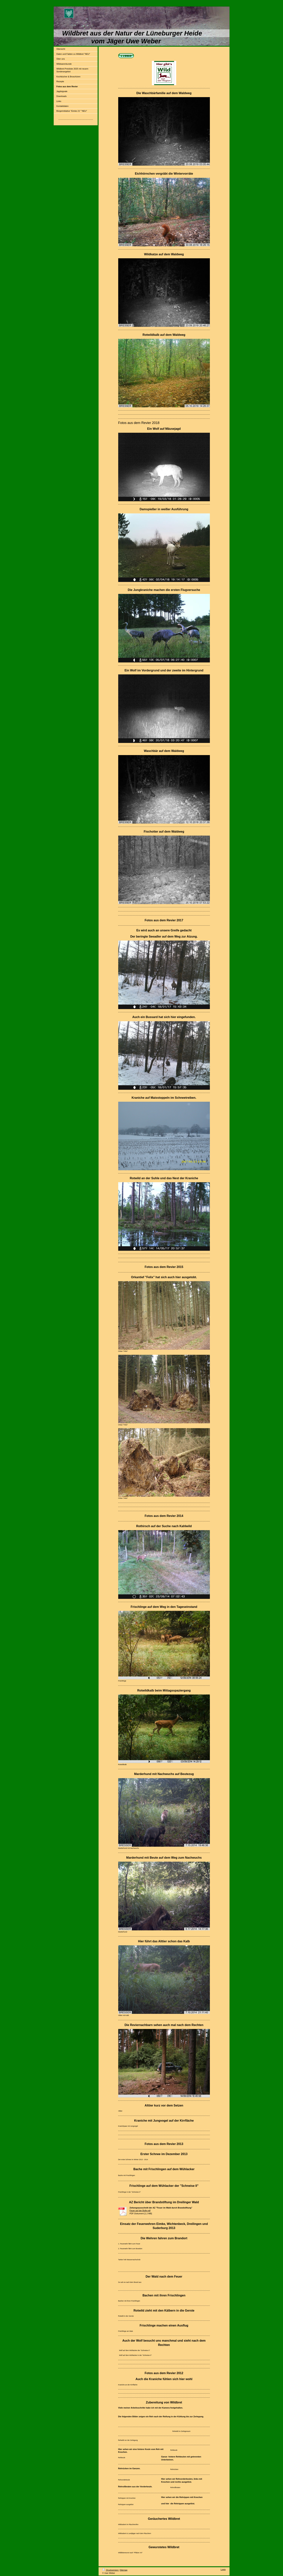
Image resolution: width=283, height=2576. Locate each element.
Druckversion (110, 2570)
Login (223, 2569)
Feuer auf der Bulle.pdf (140, 2210)
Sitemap (123, 2570)
